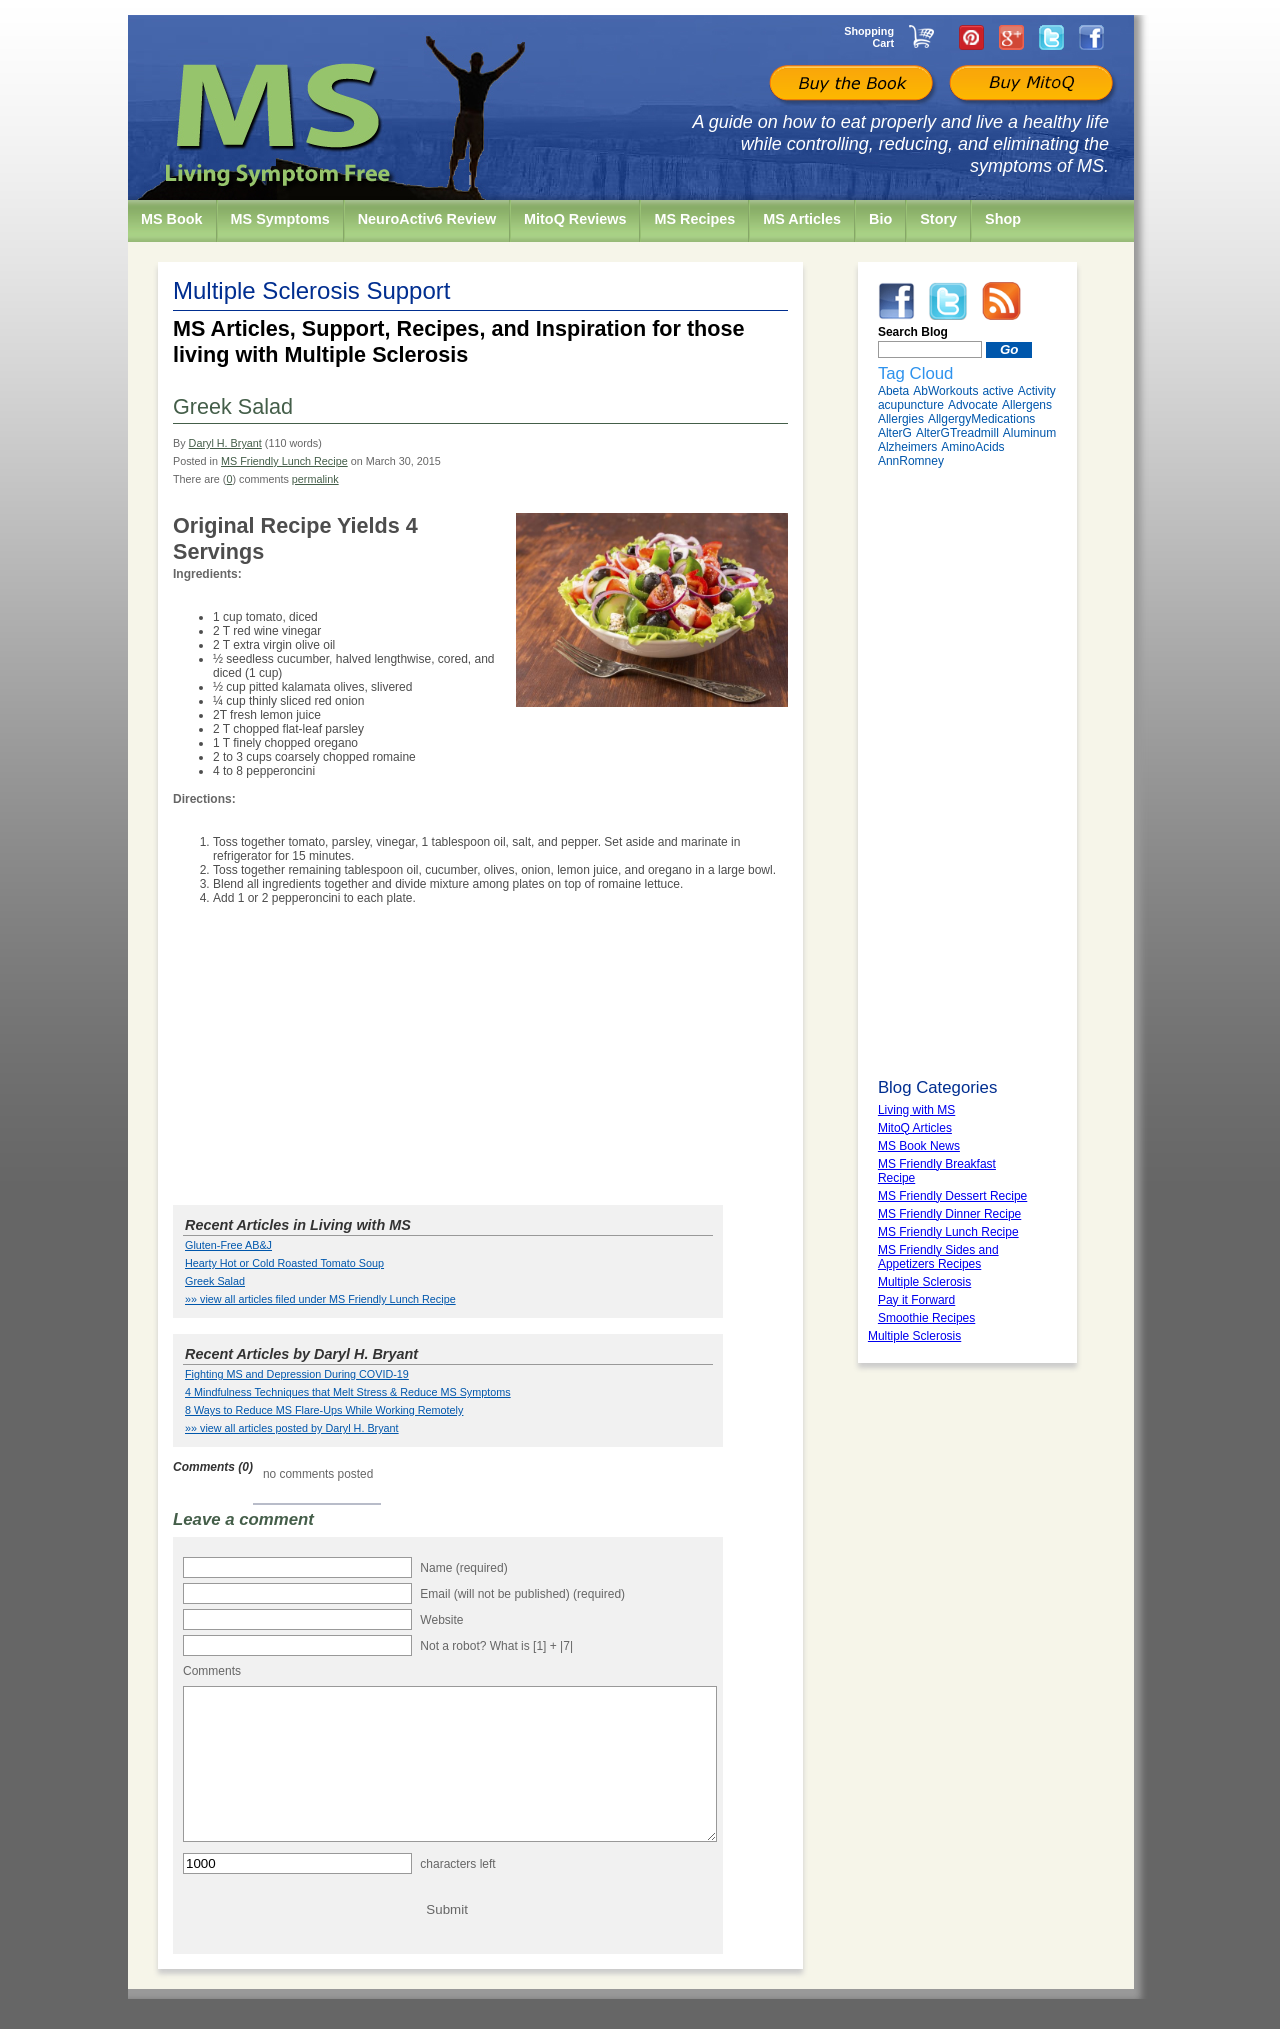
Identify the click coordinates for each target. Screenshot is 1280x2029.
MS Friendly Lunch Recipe (284, 461)
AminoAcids (972, 447)
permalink (315, 479)
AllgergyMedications (981, 419)
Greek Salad (215, 1281)
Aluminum (1029, 433)
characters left (457, 1894)
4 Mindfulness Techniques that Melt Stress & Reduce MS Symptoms (348, 1392)
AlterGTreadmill (957, 433)
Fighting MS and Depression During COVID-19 (297, 1374)
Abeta (893, 391)
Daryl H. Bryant (225, 443)
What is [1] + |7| (531, 1646)
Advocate (973, 405)
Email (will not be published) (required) (522, 1594)
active (997, 391)
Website (441, 1620)
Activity (1037, 391)
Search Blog (913, 332)
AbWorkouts (945, 391)
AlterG (895, 433)
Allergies (901, 419)
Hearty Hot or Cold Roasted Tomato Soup (284, 1263)
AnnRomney (911, 461)
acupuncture (911, 405)
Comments (212, 1671)
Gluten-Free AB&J (228, 1245)
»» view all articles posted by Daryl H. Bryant (292, 1428)
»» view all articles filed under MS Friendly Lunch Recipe (320, 1299)
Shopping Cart (869, 37)
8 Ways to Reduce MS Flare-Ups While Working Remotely (324, 1410)
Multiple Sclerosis (914, 1336)
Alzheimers (907, 447)
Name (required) (463, 1568)
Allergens (1027, 405)
